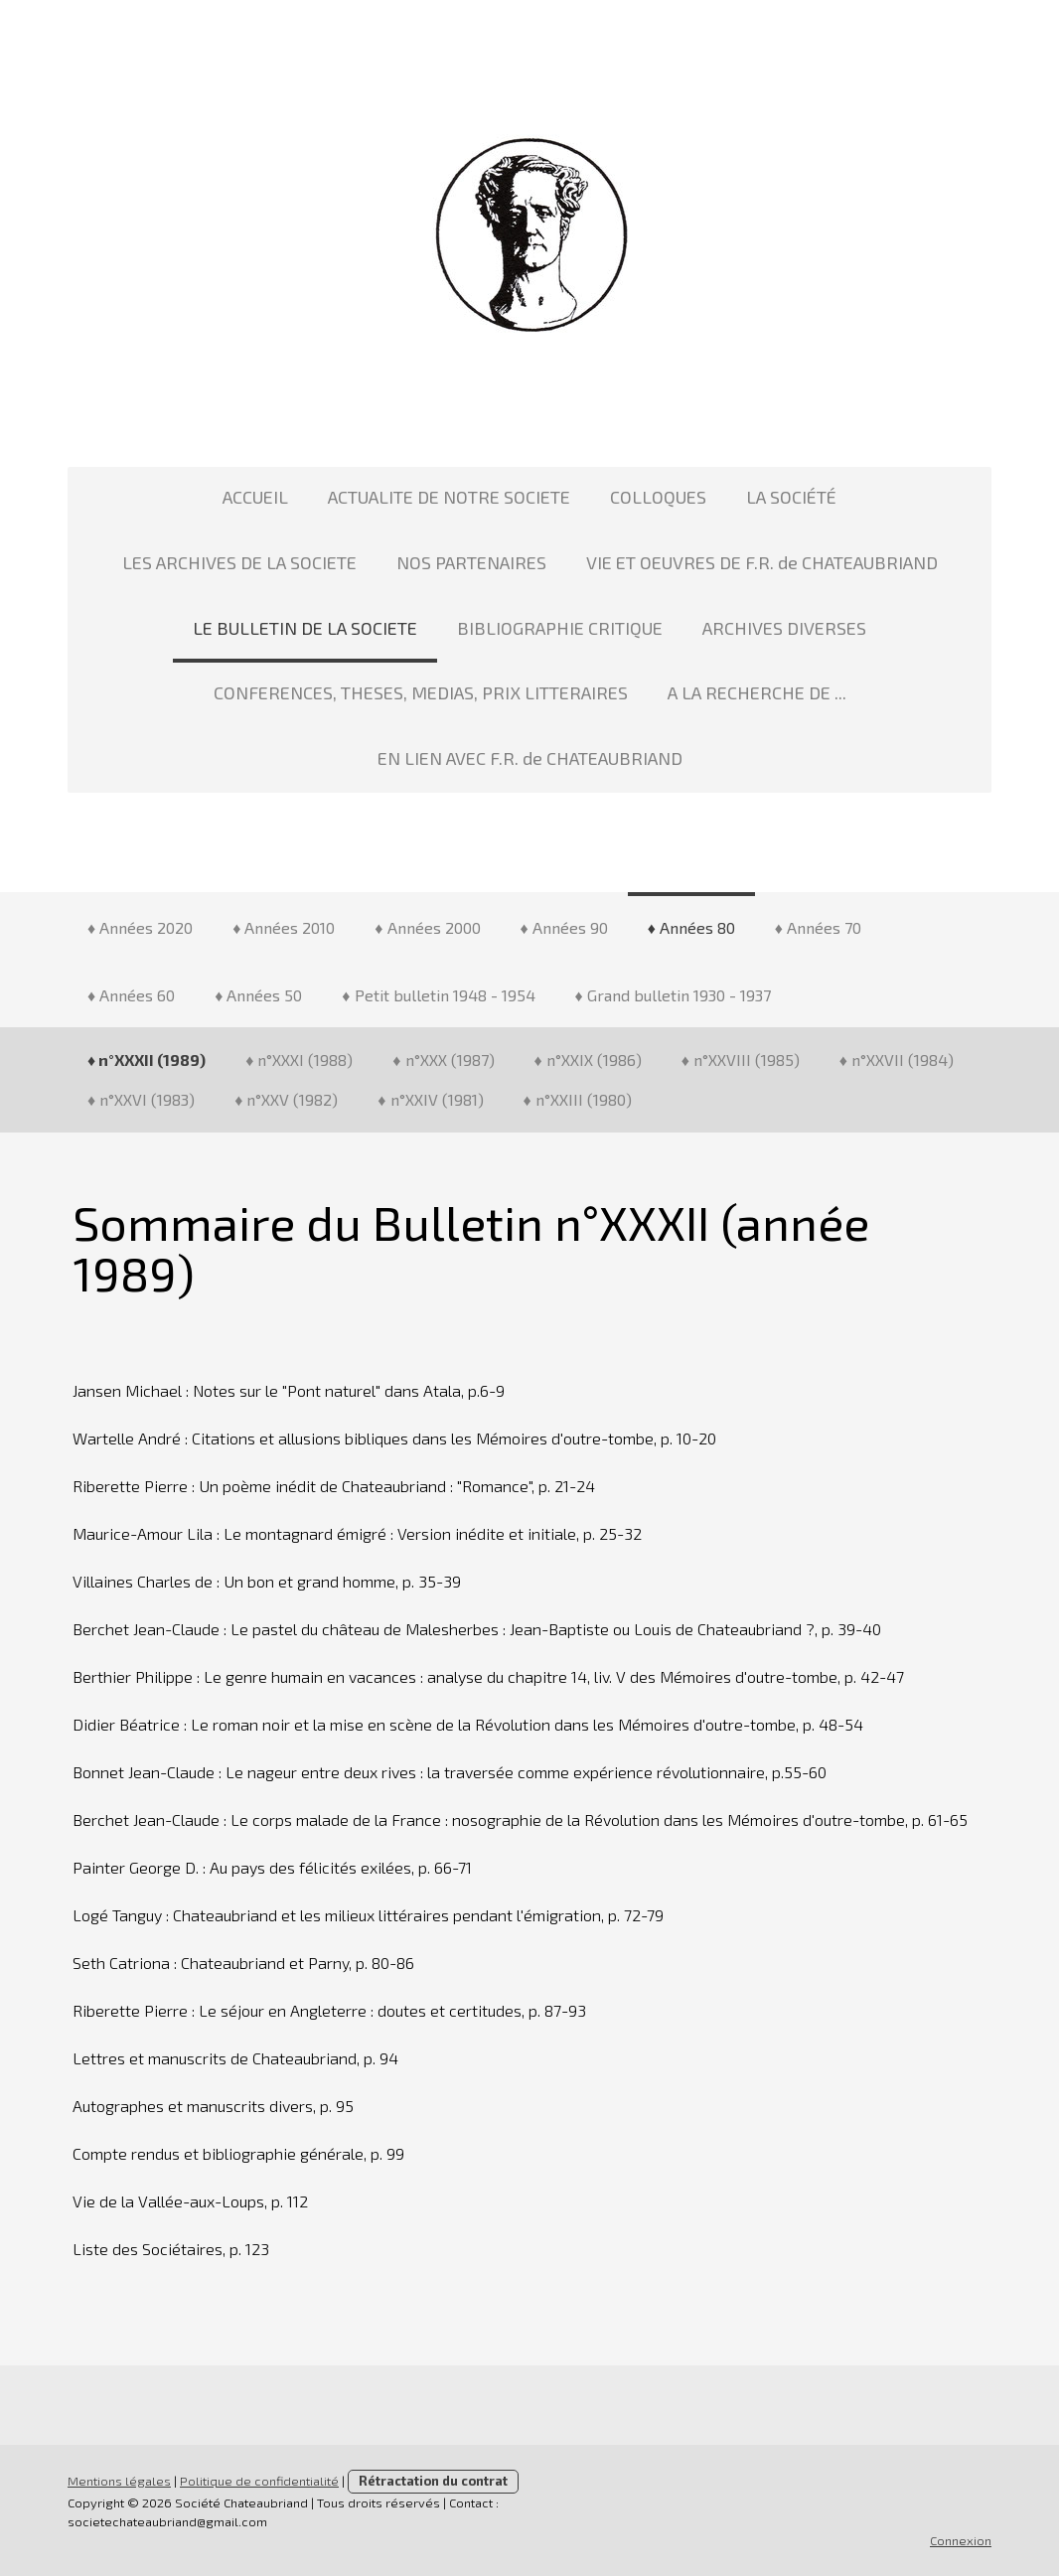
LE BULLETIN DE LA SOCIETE (305, 628)
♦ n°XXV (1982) (286, 1099)
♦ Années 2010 (283, 927)
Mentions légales (119, 2481)
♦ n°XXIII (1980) (578, 1099)
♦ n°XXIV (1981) (430, 1099)
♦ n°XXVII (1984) (896, 1059)
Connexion (960, 2540)
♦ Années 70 (818, 927)
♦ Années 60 (131, 994)
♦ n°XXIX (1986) (588, 1059)
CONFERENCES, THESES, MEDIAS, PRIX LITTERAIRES (421, 692)
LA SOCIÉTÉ (791, 497)
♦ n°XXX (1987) (443, 1059)
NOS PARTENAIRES (471, 562)
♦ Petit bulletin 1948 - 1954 (438, 994)
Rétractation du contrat (433, 2481)
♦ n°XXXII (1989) (146, 1059)
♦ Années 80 (691, 927)
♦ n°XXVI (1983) (141, 1099)
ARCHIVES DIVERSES (784, 628)
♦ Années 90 (564, 927)
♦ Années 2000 (427, 927)
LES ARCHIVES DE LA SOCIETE (239, 562)
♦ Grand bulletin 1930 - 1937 (673, 994)
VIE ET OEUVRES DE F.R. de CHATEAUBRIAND (762, 562)
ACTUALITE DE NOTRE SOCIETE (449, 497)
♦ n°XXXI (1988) (299, 1059)
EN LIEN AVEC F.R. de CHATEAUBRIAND (530, 758)
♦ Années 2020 (140, 927)
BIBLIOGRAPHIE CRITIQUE (560, 628)
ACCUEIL (255, 497)
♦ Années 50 (258, 994)
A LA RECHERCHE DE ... (757, 692)
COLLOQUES (658, 497)
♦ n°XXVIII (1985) (740, 1059)
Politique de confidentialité (259, 2481)
